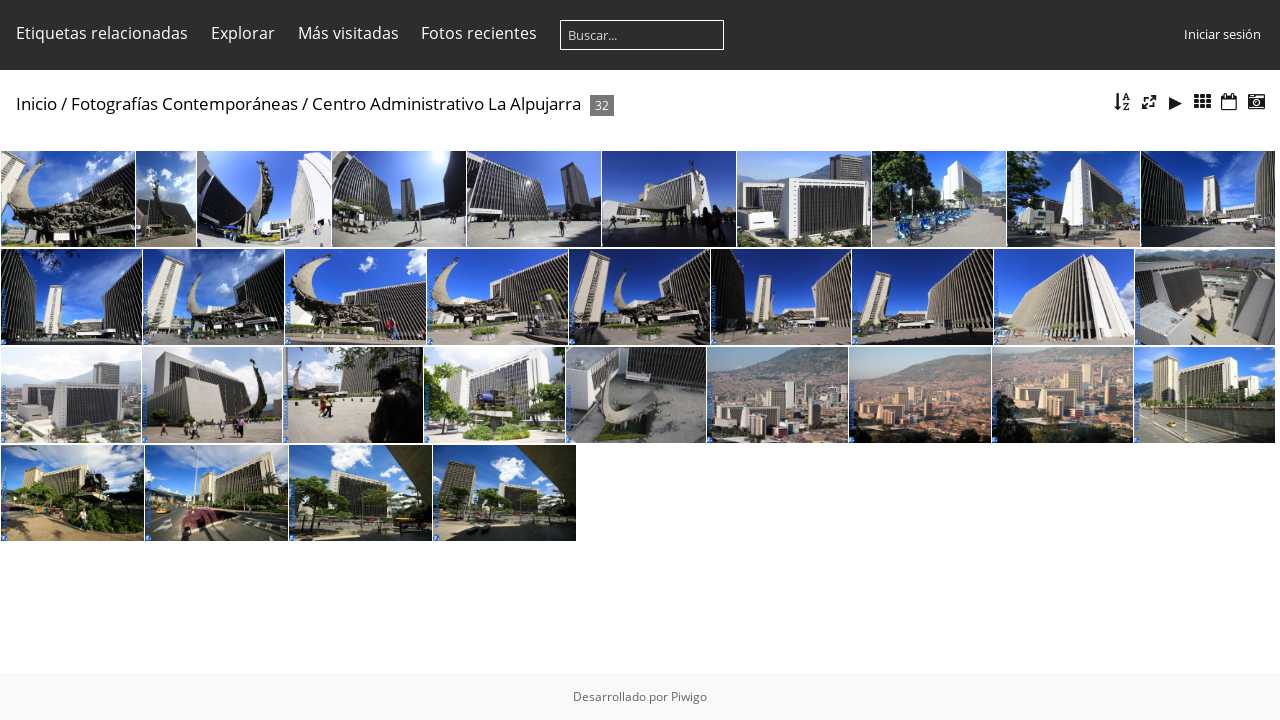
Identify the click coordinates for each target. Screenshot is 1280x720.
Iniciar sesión (1222, 34)
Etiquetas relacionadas (102, 33)
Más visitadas (348, 33)
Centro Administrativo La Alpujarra (446, 103)
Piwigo (689, 696)
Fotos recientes (479, 33)
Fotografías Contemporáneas (184, 103)
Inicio (36, 103)
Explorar (243, 33)
